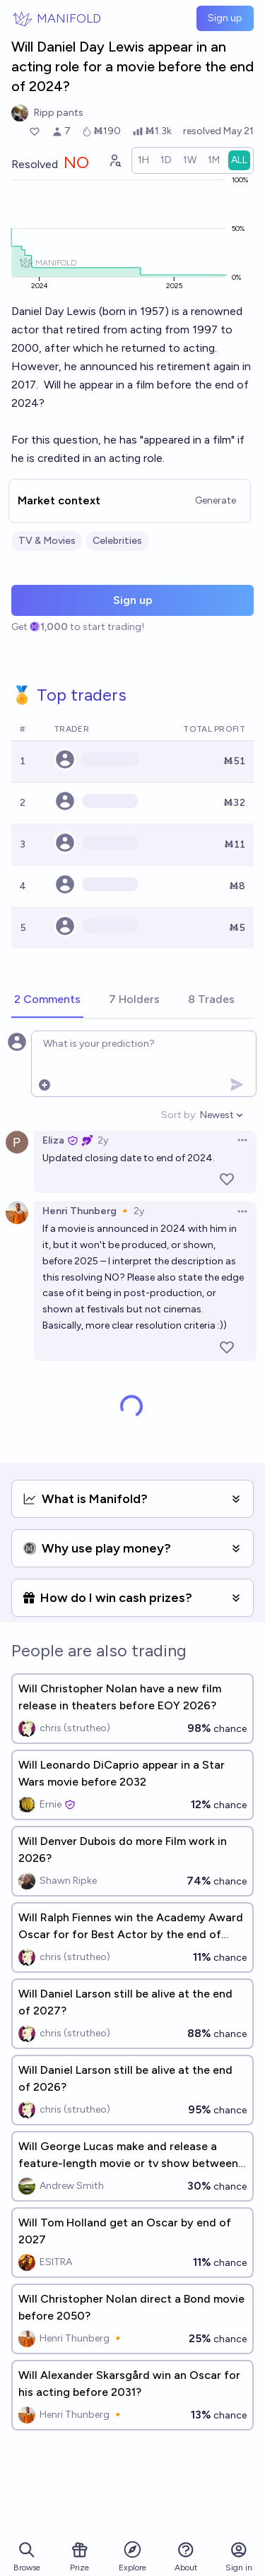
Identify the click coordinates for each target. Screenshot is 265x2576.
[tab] (47, 1000)
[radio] (143, 160)
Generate (215, 500)
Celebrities (117, 541)
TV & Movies (47, 541)
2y (103, 1140)
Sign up (225, 18)
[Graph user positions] (114, 160)
